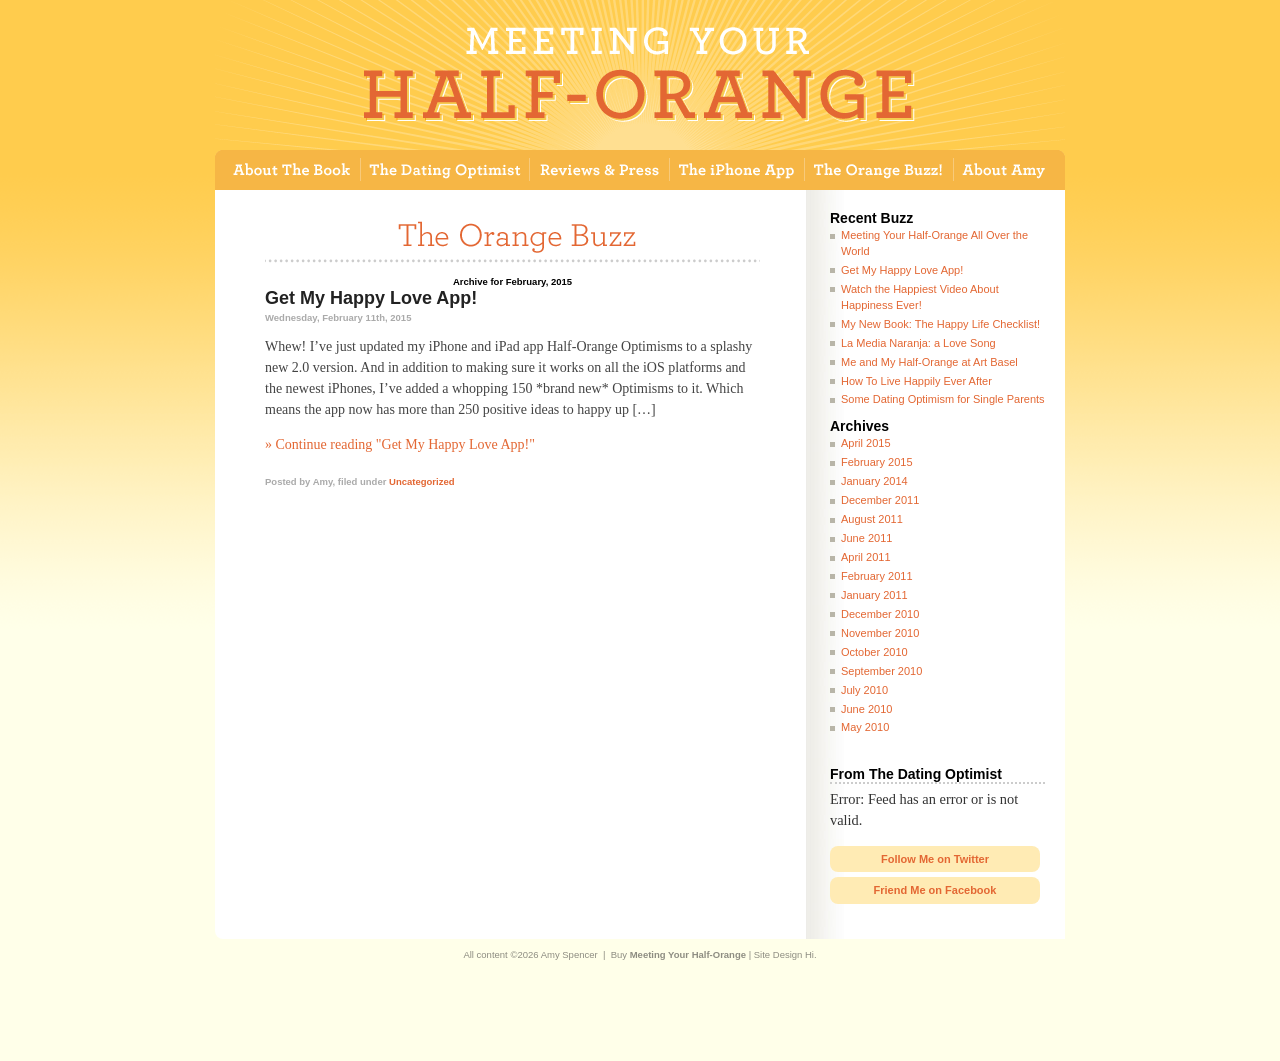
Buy (678, 954)
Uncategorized (421, 481)
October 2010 (874, 652)
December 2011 (880, 500)
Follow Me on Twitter (935, 859)
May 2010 (865, 727)
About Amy (1009, 170)
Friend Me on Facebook (935, 890)
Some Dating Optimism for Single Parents (943, 399)
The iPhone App (737, 170)
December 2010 (880, 614)
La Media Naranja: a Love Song (918, 343)
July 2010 (864, 690)
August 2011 (872, 519)
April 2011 (866, 557)
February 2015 (877, 462)
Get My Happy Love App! (371, 298)
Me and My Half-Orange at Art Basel (929, 362)
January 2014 (874, 481)
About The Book (288, 170)
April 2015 (866, 443)
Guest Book (879, 170)
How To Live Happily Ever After (916, 381)
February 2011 (877, 576)
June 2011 (866, 538)
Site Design (778, 954)
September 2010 (881, 671)
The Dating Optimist (445, 170)
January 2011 (874, 595)
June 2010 (866, 709)
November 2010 (880, 633)
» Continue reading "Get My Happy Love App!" (400, 444)
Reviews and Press (600, 170)
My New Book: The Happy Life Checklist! (940, 324)
